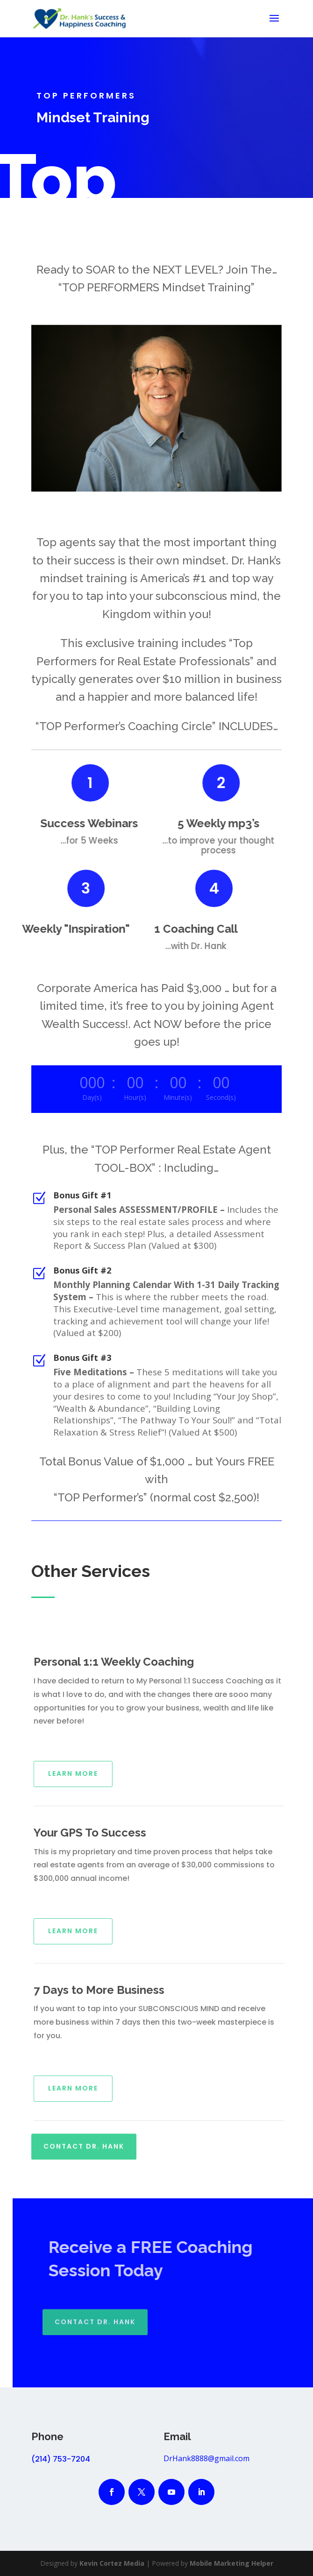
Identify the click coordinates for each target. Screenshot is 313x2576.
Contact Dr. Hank (83, 2138)
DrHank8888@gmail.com (206, 2458)
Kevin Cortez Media (111, 2563)
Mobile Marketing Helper (231, 2563)
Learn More (88, 1773)
